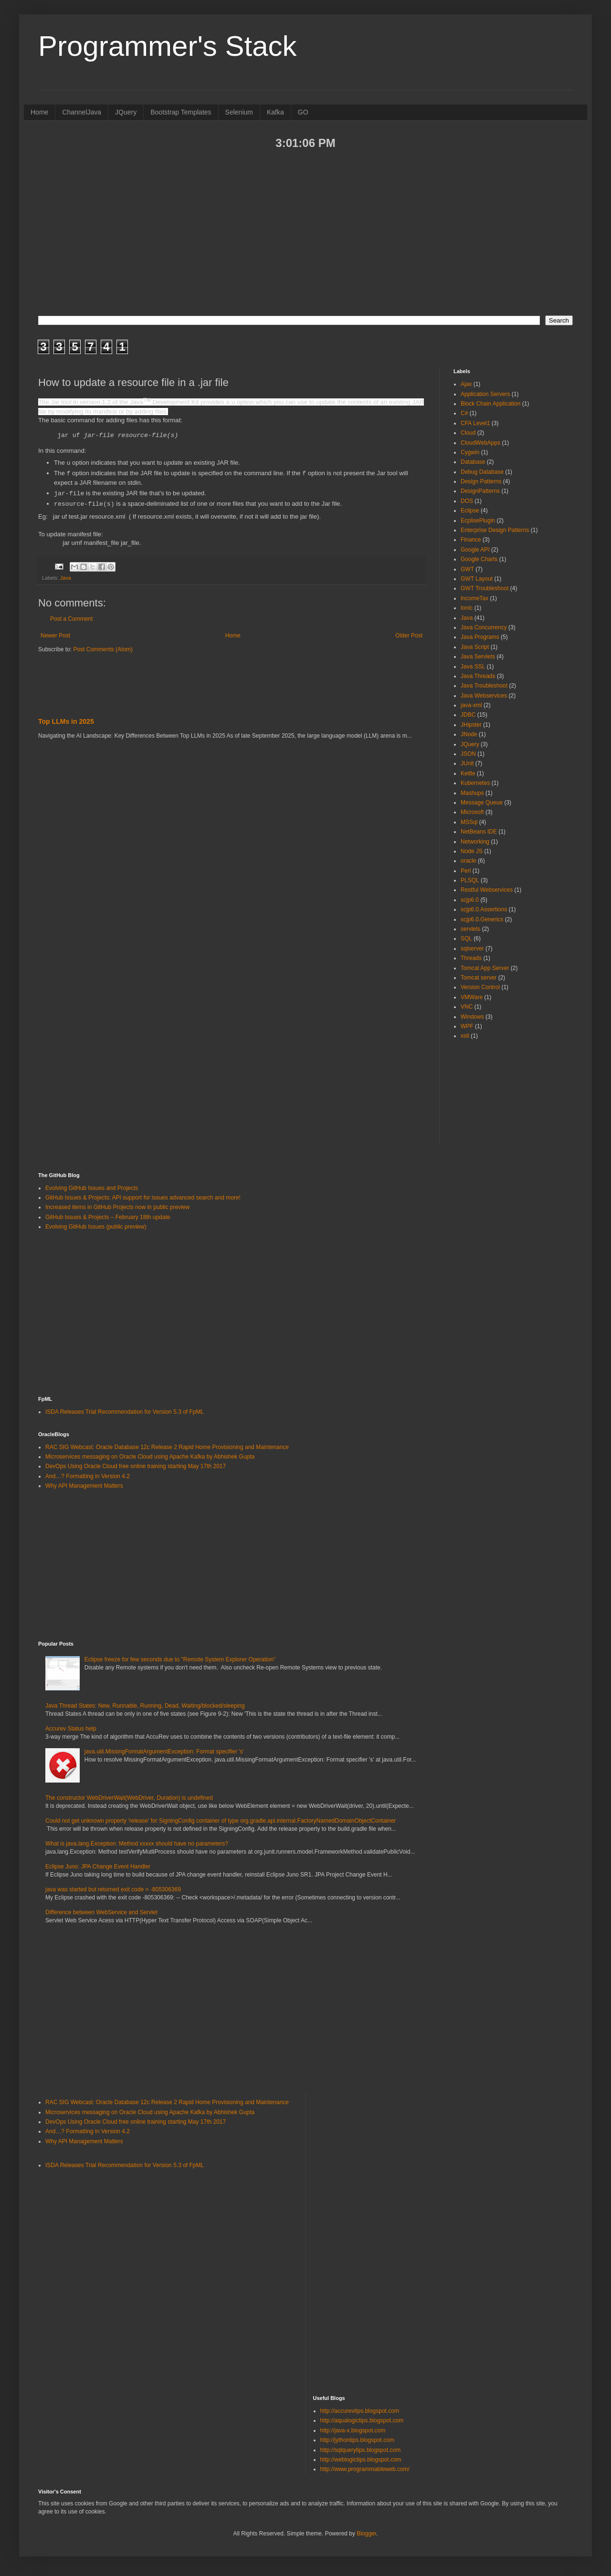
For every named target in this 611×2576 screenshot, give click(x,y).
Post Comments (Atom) (103, 649)
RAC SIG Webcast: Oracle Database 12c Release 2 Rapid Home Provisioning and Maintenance (167, 1447)
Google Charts (479, 559)
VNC (467, 1006)
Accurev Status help (70, 1728)
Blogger (366, 2533)
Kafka (275, 112)
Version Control (480, 987)
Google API (475, 549)
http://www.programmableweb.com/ (365, 2469)
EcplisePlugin (478, 520)
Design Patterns (481, 481)
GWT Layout (477, 578)
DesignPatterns (480, 491)
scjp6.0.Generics (482, 919)
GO (303, 112)
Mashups (472, 793)
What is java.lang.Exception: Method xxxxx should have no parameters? (136, 1843)
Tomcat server (478, 977)
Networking (475, 841)
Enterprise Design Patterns (495, 530)
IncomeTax (474, 598)
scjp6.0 (470, 900)
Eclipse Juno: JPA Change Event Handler (97, 1866)
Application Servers (485, 394)
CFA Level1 (475, 423)
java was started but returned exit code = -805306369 (113, 1889)
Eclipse (470, 510)
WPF (467, 1026)
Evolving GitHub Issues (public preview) (95, 1226)
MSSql (469, 822)
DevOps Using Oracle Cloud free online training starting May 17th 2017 (135, 1466)
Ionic (467, 608)
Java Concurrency (484, 627)
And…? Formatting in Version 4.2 (87, 1476)
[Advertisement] (305, 232)
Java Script (475, 647)
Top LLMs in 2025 (66, 721)
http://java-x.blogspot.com (353, 2430)
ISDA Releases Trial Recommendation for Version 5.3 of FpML (124, 1411)
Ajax (466, 384)
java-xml (471, 705)
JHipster (471, 724)
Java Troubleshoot (484, 685)
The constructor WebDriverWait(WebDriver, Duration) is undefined (129, 1797)
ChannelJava (81, 112)
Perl (466, 870)
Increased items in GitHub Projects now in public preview (117, 1207)
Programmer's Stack (167, 46)
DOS (467, 501)
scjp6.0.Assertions (484, 909)
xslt (465, 1035)
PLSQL (470, 880)
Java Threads (478, 676)
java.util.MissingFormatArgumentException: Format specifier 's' (164, 1751)
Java (65, 577)
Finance (471, 539)
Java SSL (473, 666)
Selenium (239, 112)
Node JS (472, 851)
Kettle (468, 773)
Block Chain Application (490, 403)
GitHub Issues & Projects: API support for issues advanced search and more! (143, 1197)
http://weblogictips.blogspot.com (360, 2459)
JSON (468, 754)
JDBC (468, 714)
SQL (466, 938)
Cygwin (470, 452)
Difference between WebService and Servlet (101, 1912)
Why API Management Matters (84, 1485)
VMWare (472, 997)
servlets (470, 929)
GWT (467, 569)
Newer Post (55, 635)
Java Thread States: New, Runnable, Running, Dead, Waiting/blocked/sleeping (145, 1705)
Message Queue (482, 802)
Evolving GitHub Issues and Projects (91, 1188)
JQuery (126, 112)
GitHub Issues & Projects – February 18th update (107, 1217)
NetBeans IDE (479, 831)
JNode (469, 734)
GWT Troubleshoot (485, 588)
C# (464, 413)
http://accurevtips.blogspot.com (359, 2411)
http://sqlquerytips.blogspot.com (360, 2450)
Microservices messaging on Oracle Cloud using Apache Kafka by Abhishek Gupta (149, 1456)
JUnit (467, 763)
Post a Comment (71, 618)
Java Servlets (478, 656)
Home (39, 112)
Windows (472, 1016)
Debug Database (482, 472)
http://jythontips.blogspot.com (357, 2440)
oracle (468, 860)
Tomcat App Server (485, 968)
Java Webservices (484, 695)
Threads (471, 958)
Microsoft (472, 812)
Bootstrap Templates (180, 112)
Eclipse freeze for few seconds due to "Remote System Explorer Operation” (179, 1659)
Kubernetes (475, 783)
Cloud (468, 432)
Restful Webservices (487, 889)
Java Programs (480, 637)
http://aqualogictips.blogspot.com (362, 2420)
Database (473, 462)
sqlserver (472, 948)
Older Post (408, 635)
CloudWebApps (480, 442)
